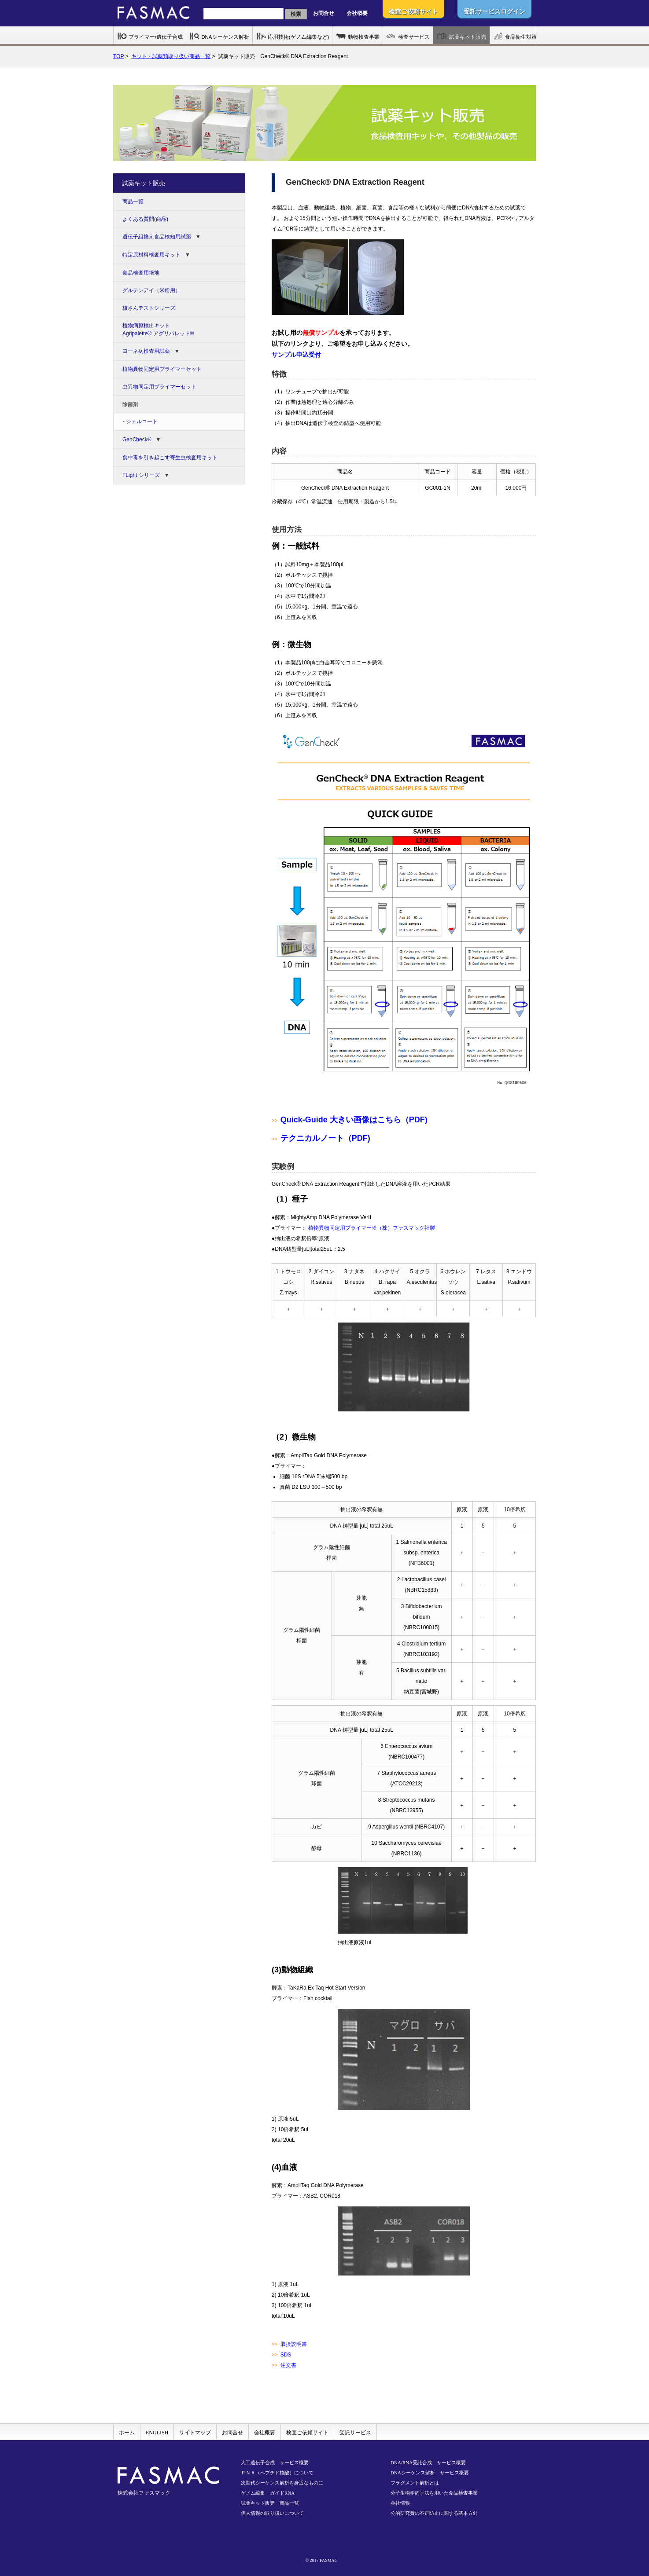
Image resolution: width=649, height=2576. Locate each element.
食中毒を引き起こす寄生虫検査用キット (170, 457)
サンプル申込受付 (296, 354)
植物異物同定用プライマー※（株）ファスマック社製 (371, 1228)
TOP (118, 56)
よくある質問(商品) (145, 219)
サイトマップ (195, 2432)
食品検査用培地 (140, 273)
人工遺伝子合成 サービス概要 (275, 2462)
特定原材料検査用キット (151, 255)
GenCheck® (136, 439)
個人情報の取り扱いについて (272, 2513)
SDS (285, 2355)
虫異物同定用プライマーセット (159, 387)
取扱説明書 (293, 2344)
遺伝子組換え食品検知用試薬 (156, 237)
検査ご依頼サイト (307, 2432)
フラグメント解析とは (415, 2482)
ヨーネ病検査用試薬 (146, 351)
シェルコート (142, 421)
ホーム (127, 2432)
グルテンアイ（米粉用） (151, 290)
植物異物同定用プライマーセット (162, 369)
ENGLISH (157, 2432)
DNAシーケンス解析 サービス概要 (430, 2472)
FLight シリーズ (141, 475)
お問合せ (323, 13)
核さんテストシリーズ (148, 308)
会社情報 (400, 2503)
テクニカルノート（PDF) (325, 1138)
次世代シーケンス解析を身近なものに (282, 2482)
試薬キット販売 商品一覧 (270, 2503)
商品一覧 (133, 201)
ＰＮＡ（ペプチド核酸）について (277, 2472)
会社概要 (357, 13)
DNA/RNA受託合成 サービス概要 (428, 2462)
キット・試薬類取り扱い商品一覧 (170, 56)
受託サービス (355, 2432)
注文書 (288, 2365)
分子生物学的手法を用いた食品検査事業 (434, 2492)
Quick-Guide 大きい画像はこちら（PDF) (354, 1119)
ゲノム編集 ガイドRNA (268, 2492)
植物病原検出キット (181, 329)
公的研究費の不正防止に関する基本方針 (434, 2513)
